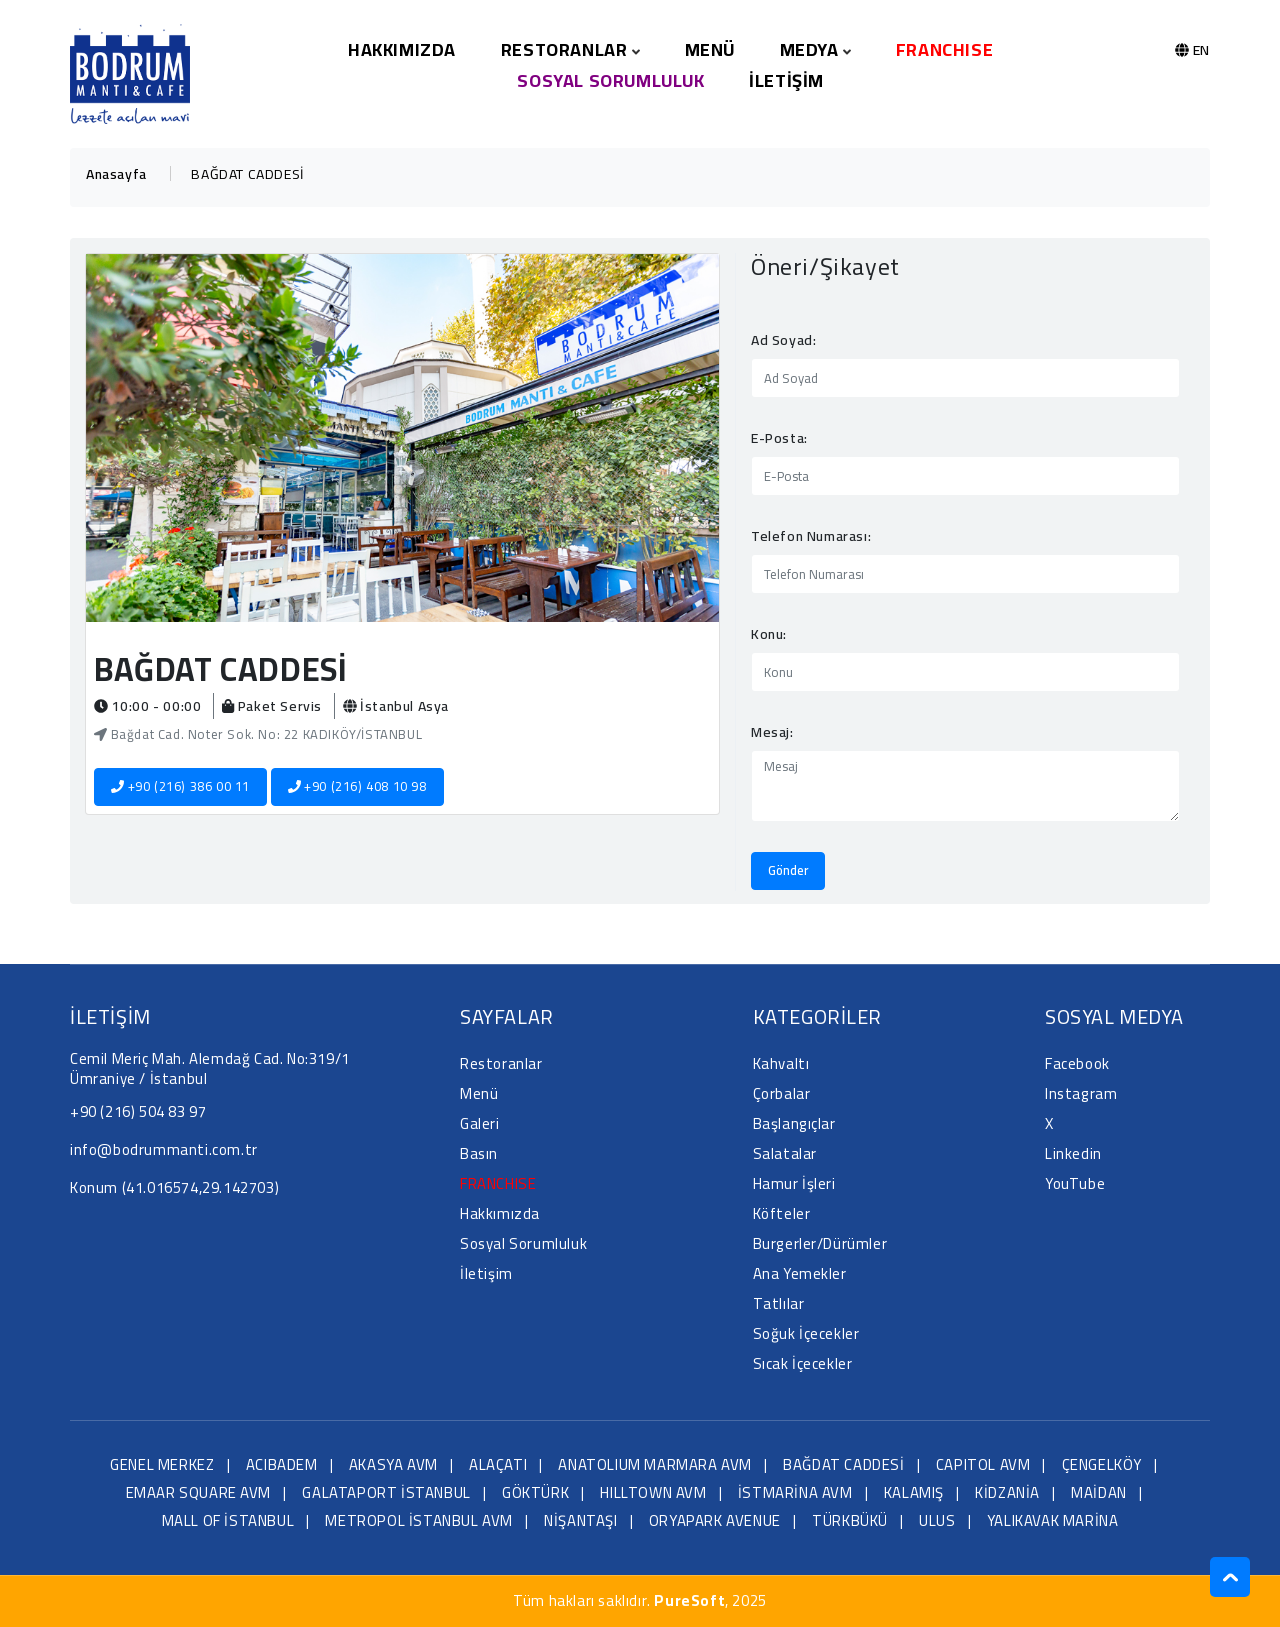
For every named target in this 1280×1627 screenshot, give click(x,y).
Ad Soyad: (783, 340)
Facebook (1077, 1063)
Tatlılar (779, 1303)
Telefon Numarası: (811, 536)
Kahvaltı (781, 1063)
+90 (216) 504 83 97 (138, 1111)
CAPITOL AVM (983, 1464)
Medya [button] (816, 50)
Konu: (769, 634)
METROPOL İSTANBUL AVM (419, 1520)
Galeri (480, 1123)
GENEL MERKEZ (162, 1464)
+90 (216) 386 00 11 (180, 786)
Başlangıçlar (794, 1123)
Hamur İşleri (794, 1183)
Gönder (788, 870)
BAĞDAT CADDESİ (843, 1464)
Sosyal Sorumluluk (610, 81)
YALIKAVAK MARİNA (1053, 1520)
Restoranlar (501, 1063)
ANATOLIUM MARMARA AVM (655, 1464)
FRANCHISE (944, 50)
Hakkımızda (402, 50)
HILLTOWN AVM (653, 1492)
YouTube (1075, 1183)
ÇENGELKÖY (1102, 1464)
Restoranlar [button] (570, 50)
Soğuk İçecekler (806, 1333)
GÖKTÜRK (535, 1492)
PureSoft (689, 1600)
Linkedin (1073, 1153)
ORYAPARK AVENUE (715, 1520)
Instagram (1081, 1093)
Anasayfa (116, 174)
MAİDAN (1099, 1492)
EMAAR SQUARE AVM (199, 1492)
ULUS (937, 1520)
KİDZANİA (1007, 1492)
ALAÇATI (498, 1464)
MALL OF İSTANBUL (228, 1520)
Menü (710, 50)
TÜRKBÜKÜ (850, 1520)
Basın (479, 1153)
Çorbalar (782, 1093)
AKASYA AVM (393, 1464)
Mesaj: (772, 732)
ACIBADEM (282, 1464)
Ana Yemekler (800, 1273)
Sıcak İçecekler (803, 1363)
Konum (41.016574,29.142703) (174, 1187)
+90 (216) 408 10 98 (357, 786)
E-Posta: (779, 438)
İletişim (786, 81)
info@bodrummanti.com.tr (164, 1149)
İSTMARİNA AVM (795, 1492)
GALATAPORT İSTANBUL (386, 1492)
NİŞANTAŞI (580, 1520)
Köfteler (782, 1213)
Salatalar (785, 1153)
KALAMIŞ (914, 1492)
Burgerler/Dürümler (820, 1243)
